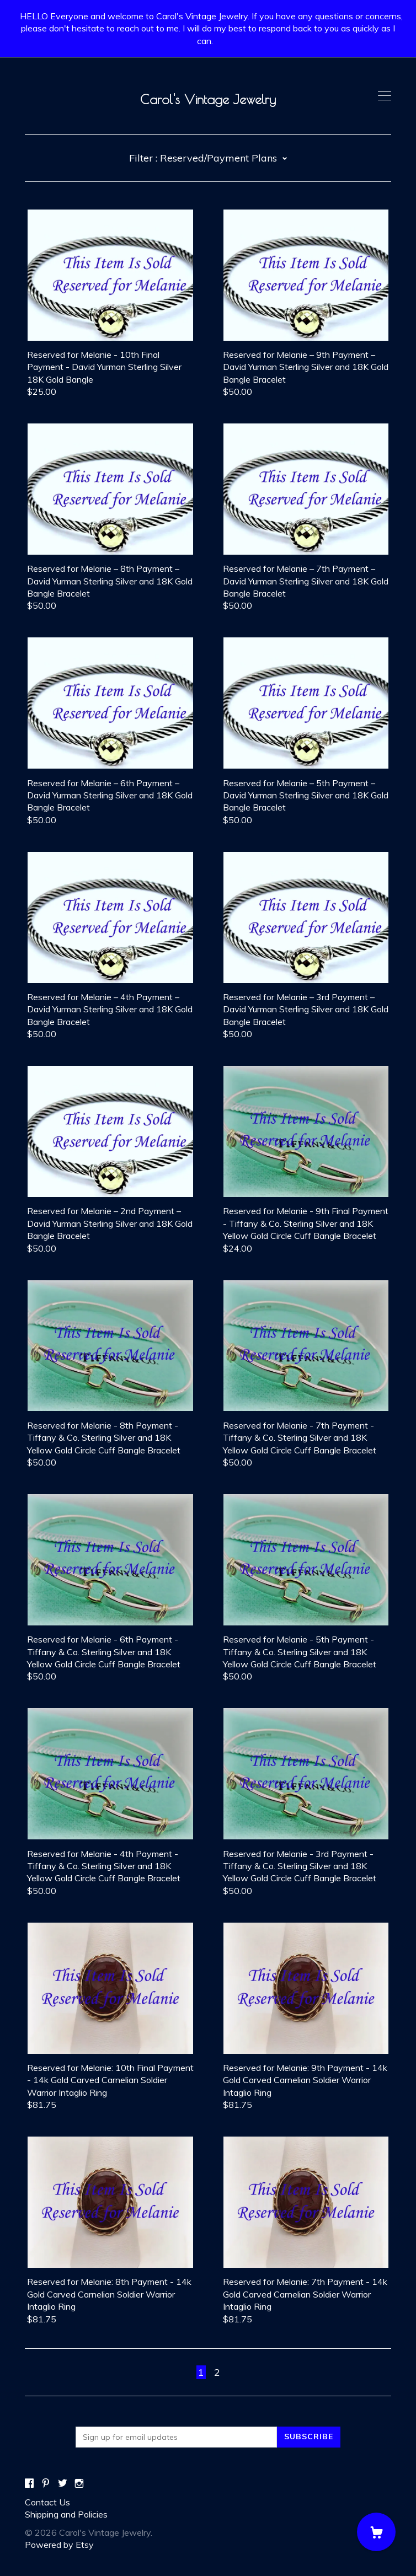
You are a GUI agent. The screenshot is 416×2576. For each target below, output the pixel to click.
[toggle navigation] (384, 95)
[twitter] (62, 2483)
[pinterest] (45, 2483)
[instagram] (79, 2483)
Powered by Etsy (59, 2544)
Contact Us (47, 2502)
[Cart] (376, 2532)
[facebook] (29, 2483)
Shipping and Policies (66, 2514)
